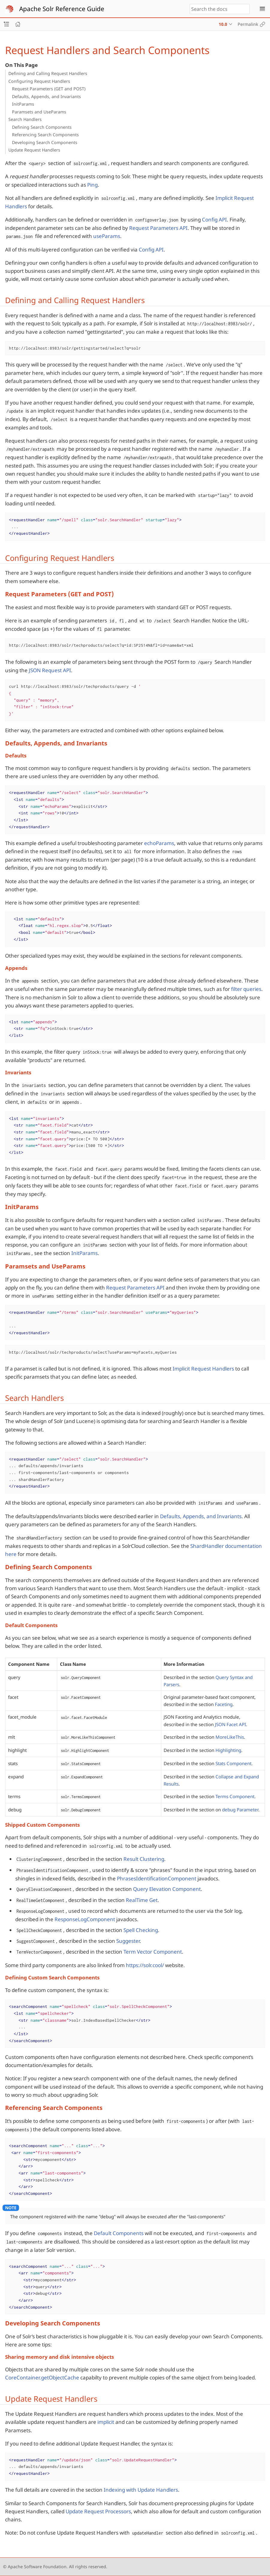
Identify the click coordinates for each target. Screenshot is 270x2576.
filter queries (246, 989)
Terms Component (234, 1796)
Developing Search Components (44, 142)
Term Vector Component (152, 1951)
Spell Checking (140, 1930)
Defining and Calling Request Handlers (47, 73)
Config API (214, 219)
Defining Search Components (42, 127)
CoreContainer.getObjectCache (42, 2377)
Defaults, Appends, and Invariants (46, 96)
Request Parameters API (158, 227)
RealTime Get (142, 1900)
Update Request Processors (98, 2511)
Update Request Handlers (34, 150)
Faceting (224, 1704)
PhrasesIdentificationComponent (156, 1878)
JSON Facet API (230, 1724)
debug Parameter (240, 1810)
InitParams (23, 104)
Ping (92, 184)
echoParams (159, 843)
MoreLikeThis (229, 1737)
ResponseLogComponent (85, 1919)
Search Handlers (25, 119)
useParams (106, 236)
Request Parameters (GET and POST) (48, 89)
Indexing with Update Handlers (141, 2489)
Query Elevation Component (167, 1888)
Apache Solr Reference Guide (61, 9)
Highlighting (228, 1750)
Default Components (119, 2233)
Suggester (128, 1940)
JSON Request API (50, 670)
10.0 (223, 24)
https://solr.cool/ (145, 1965)
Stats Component (233, 1763)
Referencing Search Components (45, 134)
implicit (105, 2421)
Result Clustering (143, 1858)
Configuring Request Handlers (39, 81)
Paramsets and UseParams (39, 112)
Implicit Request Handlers (203, 1368)
